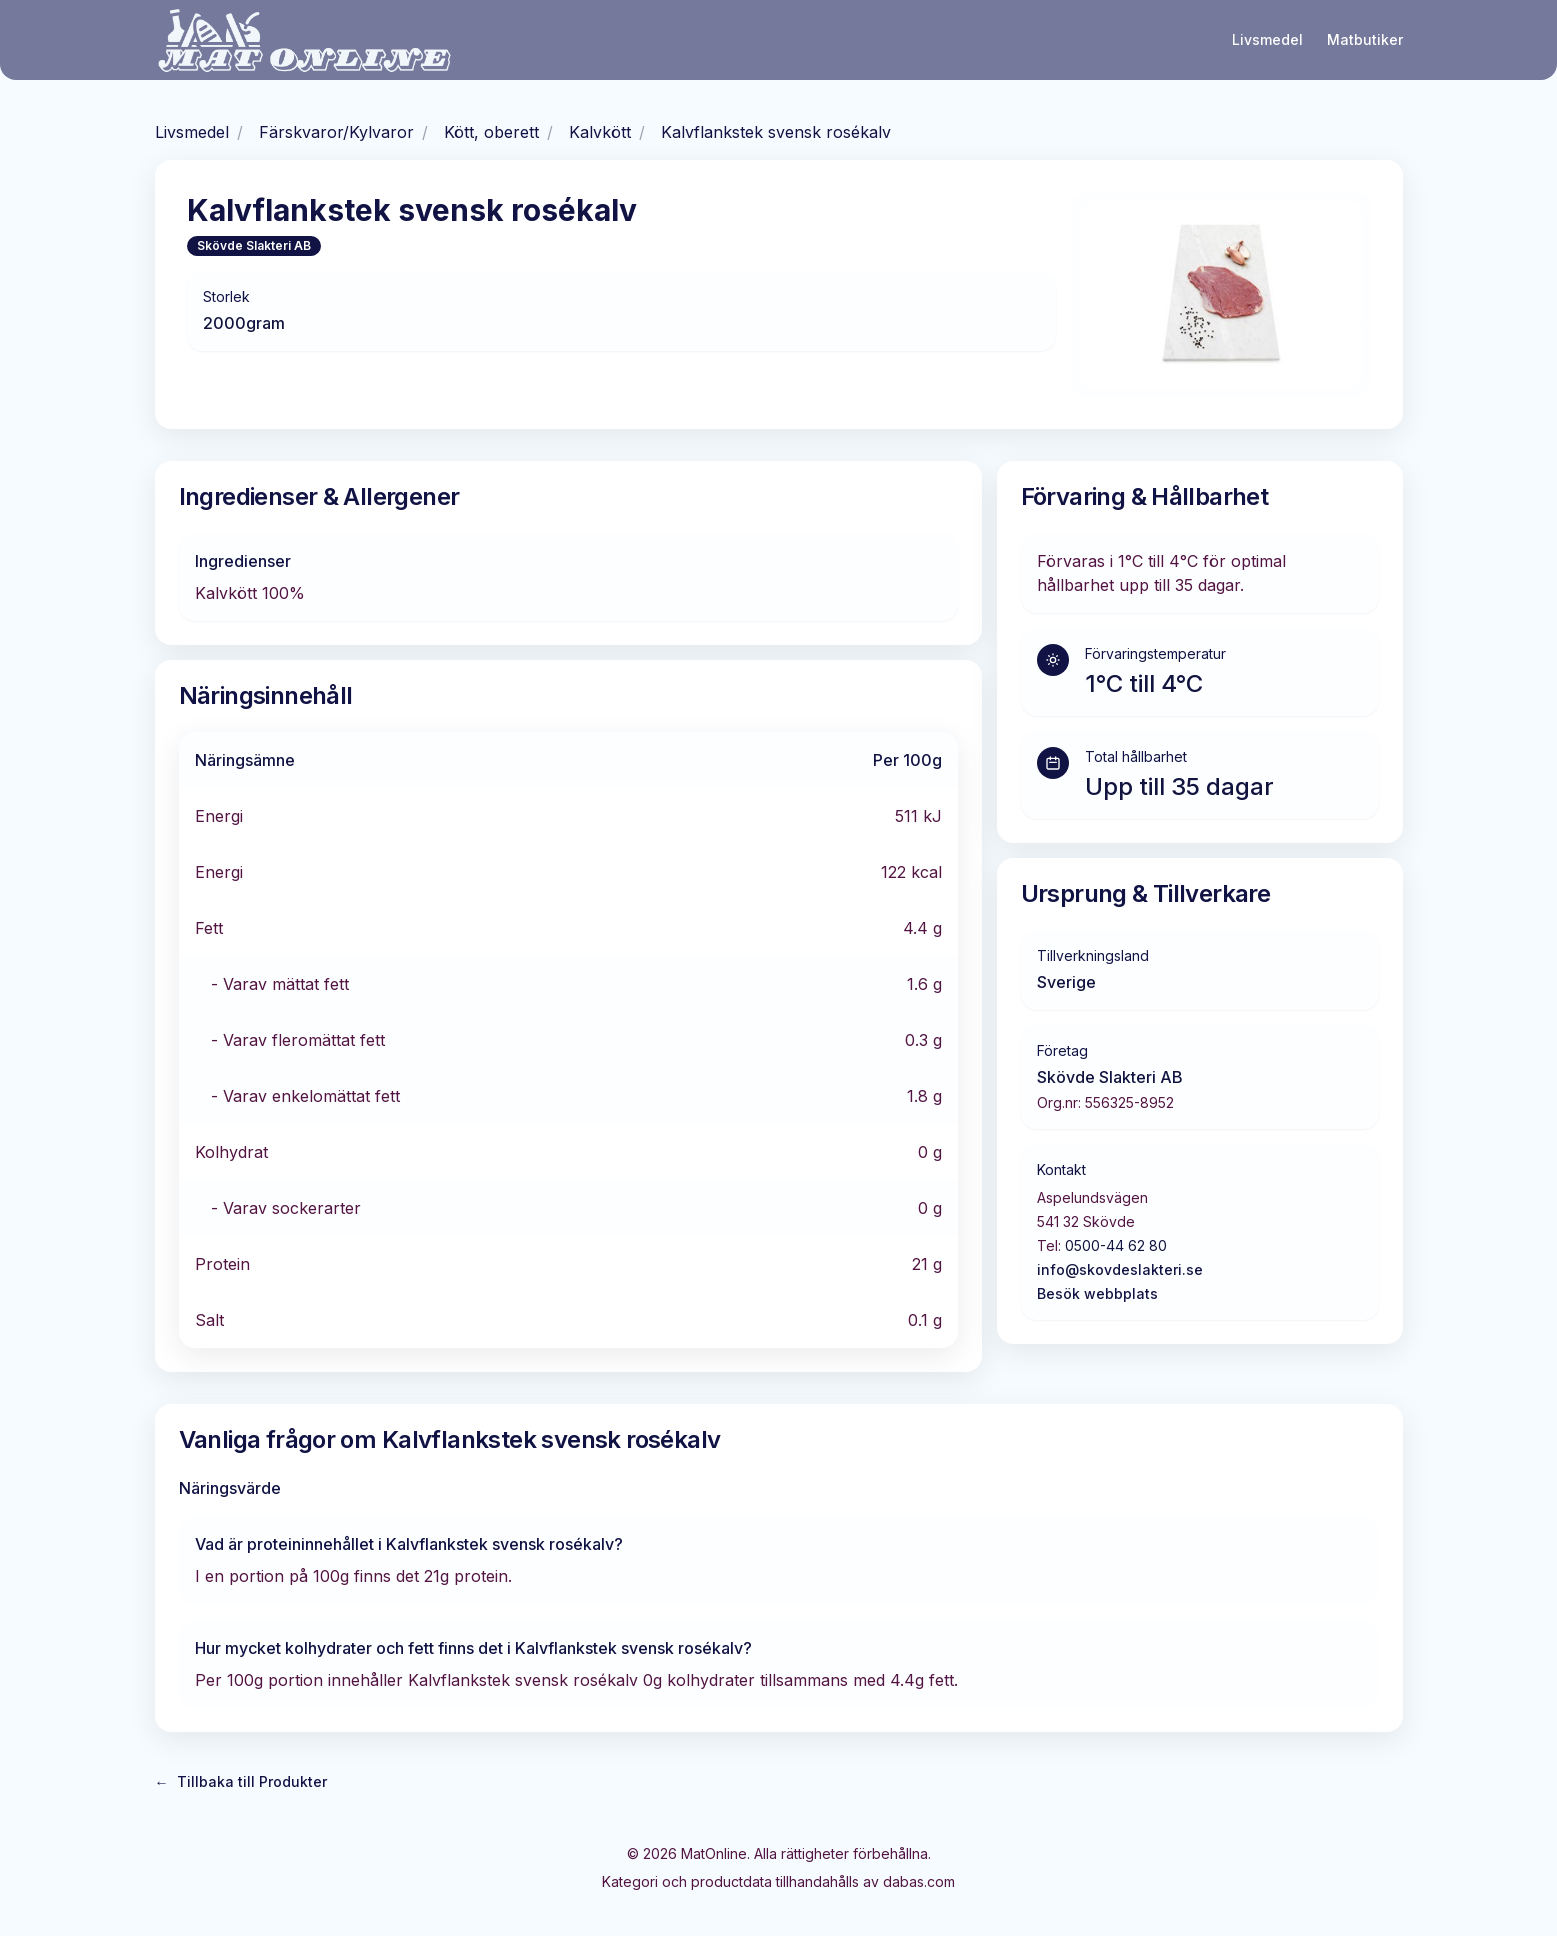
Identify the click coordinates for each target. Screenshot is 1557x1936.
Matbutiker (1365, 39)
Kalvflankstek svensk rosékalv (776, 132)
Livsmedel (1267, 39)
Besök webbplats (1097, 1293)
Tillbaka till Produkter (241, 1782)
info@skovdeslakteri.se (1120, 1269)
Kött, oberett (491, 132)
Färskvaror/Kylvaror (336, 132)
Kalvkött (600, 132)
